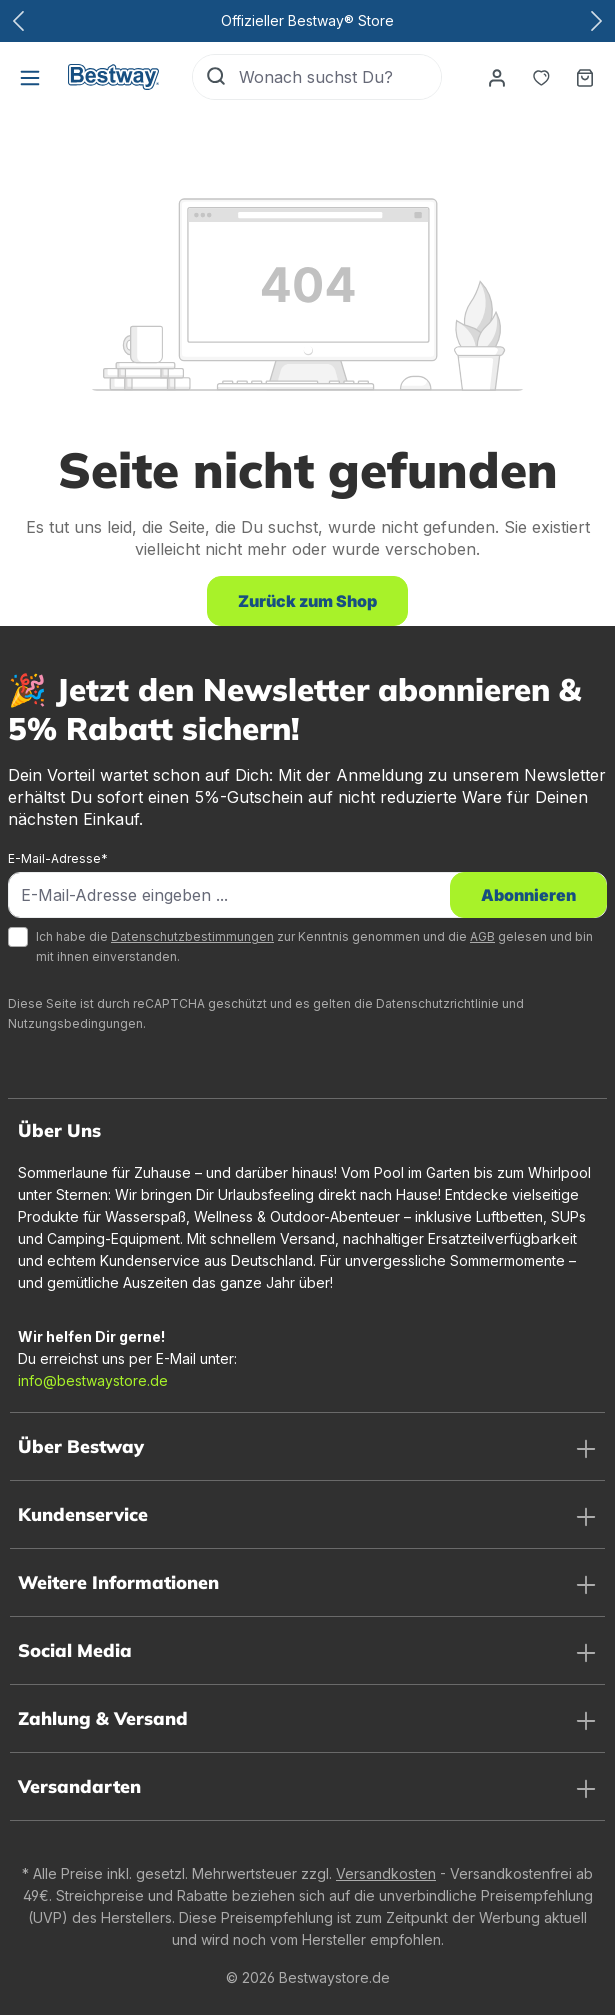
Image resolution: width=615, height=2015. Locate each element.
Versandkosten (386, 1873)
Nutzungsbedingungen (75, 1023)
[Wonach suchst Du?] (340, 77)
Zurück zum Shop (307, 601)
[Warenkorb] (585, 77)
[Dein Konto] (497, 77)
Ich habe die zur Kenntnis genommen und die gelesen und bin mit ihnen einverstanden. (314, 946)
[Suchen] (216, 77)
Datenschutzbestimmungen (192, 936)
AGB (482, 936)
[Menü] (30, 77)
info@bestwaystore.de (93, 1380)
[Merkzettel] (541, 77)
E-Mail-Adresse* (58, 858)
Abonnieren (528, 895)
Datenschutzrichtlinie (437, 1003)
